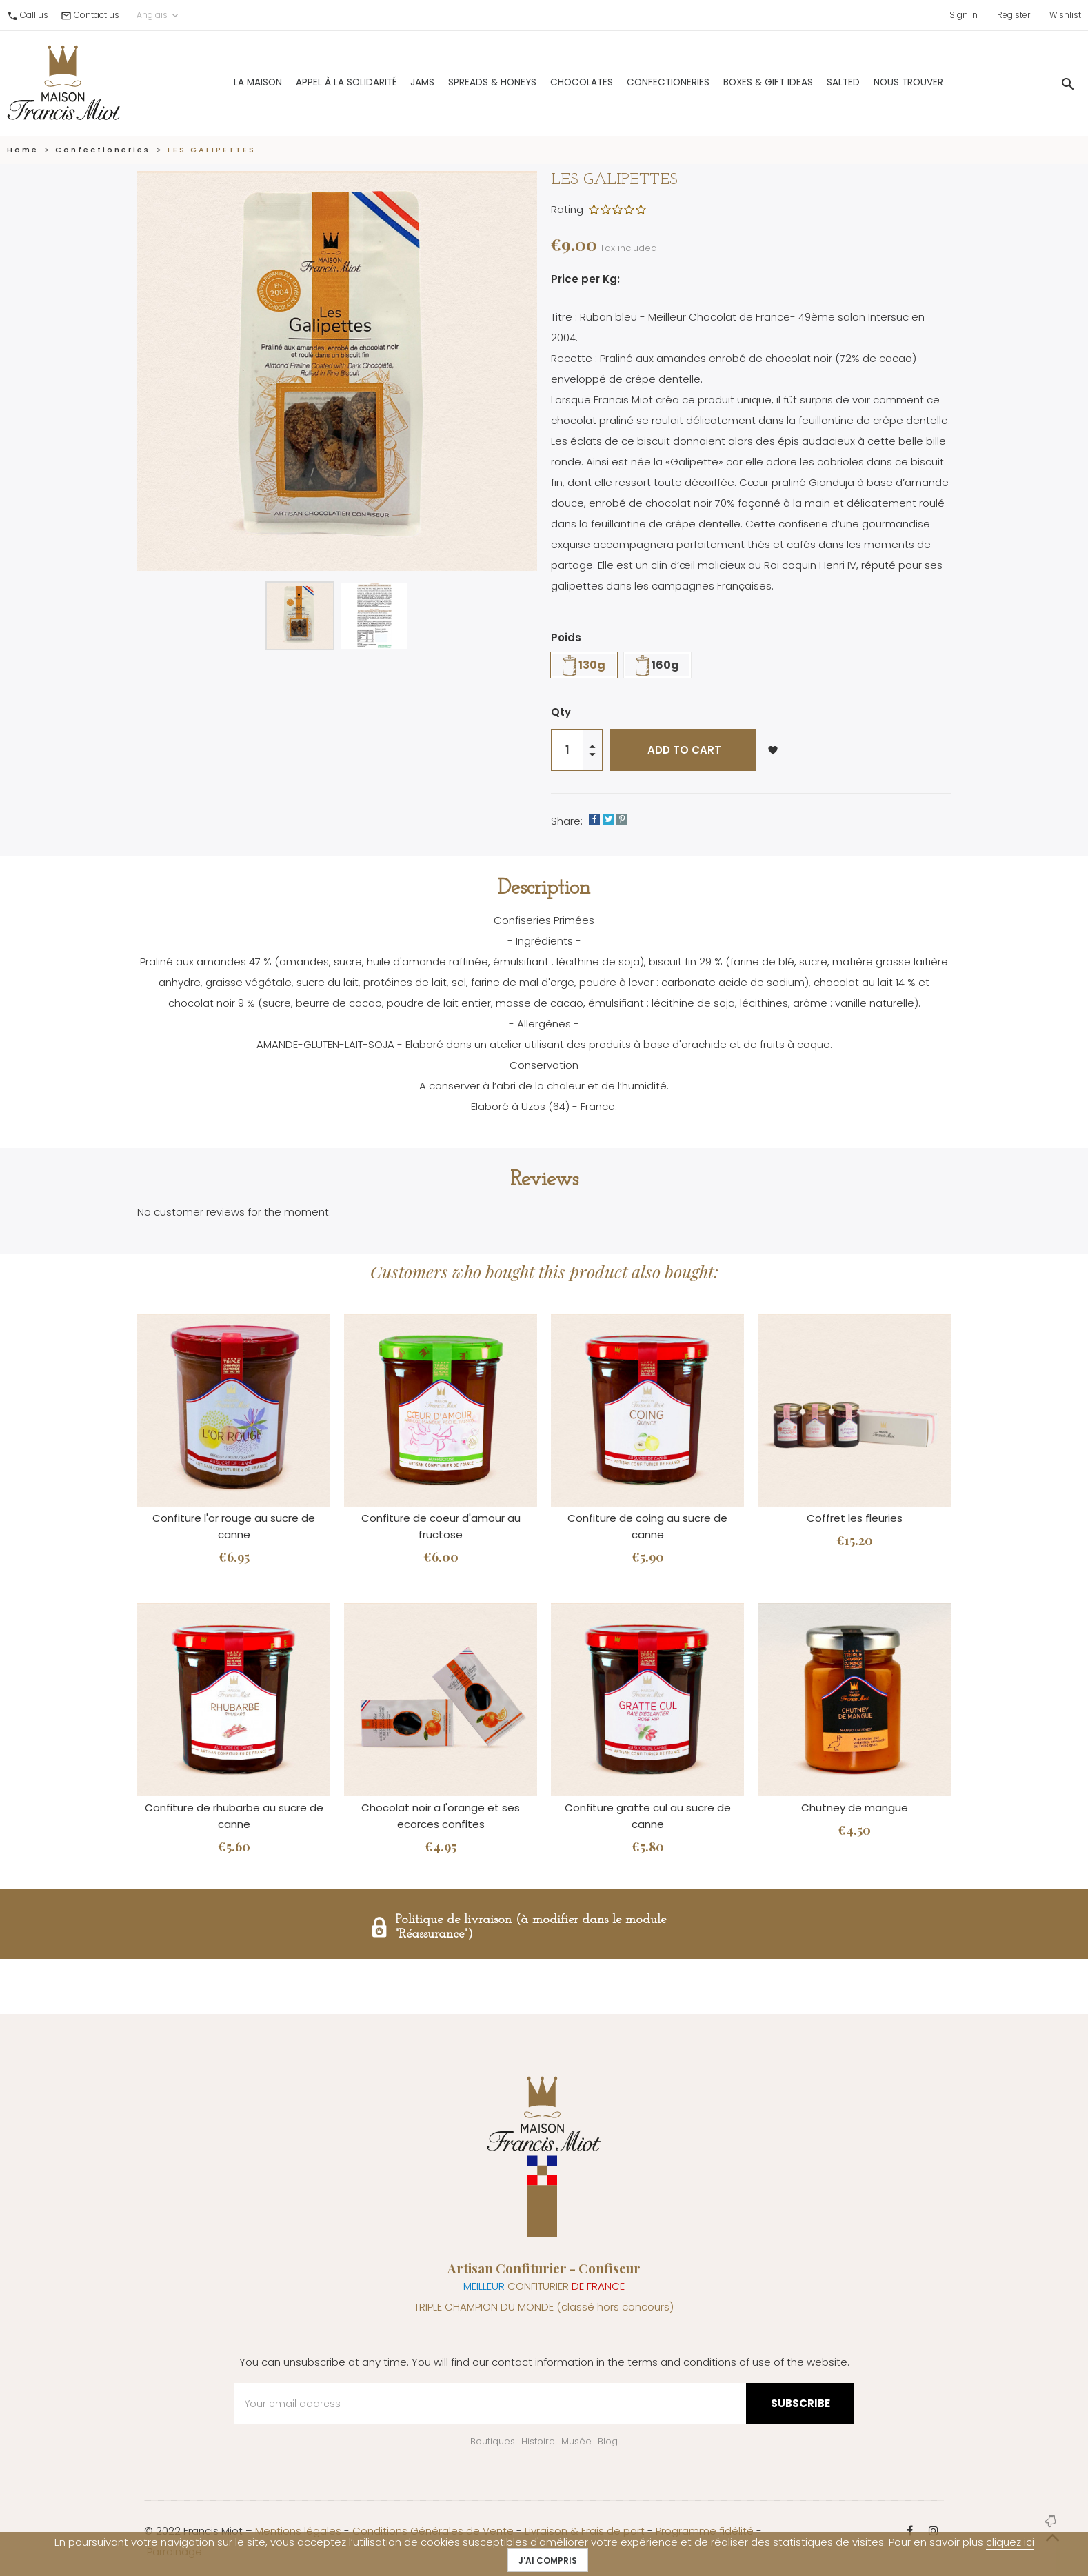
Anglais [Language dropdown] (159, 15)
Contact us (96, 15)
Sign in (963, 15)
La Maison (226, 82)
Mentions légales (298, 2531)
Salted (811, 82)
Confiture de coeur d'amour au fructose (441, 1526)
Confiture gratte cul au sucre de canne (648, 1815)
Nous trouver (876, 82)
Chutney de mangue (854, 1807)
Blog (608, 2441)
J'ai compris (547, 2560)
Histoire (538, 2441)
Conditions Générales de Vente (433, 2531)
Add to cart (683, 750)
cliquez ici (1010, 2542)
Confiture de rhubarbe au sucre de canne (234, 1815)
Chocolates (549, 82)
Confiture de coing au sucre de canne (647, 1526)
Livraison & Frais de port (585, 2531)
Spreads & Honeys (460, 82)
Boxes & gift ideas (736, 82)
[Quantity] (567, 750)
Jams (391, 82)
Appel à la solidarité (314, 82)
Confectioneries (636, 82)
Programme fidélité (705, 2531)
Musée (576, 2441)
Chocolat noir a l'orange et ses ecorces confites (440, 1815)
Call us (34, 15)
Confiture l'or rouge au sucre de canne (233, 1526)
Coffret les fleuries (855, 1518)
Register (1013, 15)
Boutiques (492, 2441)
